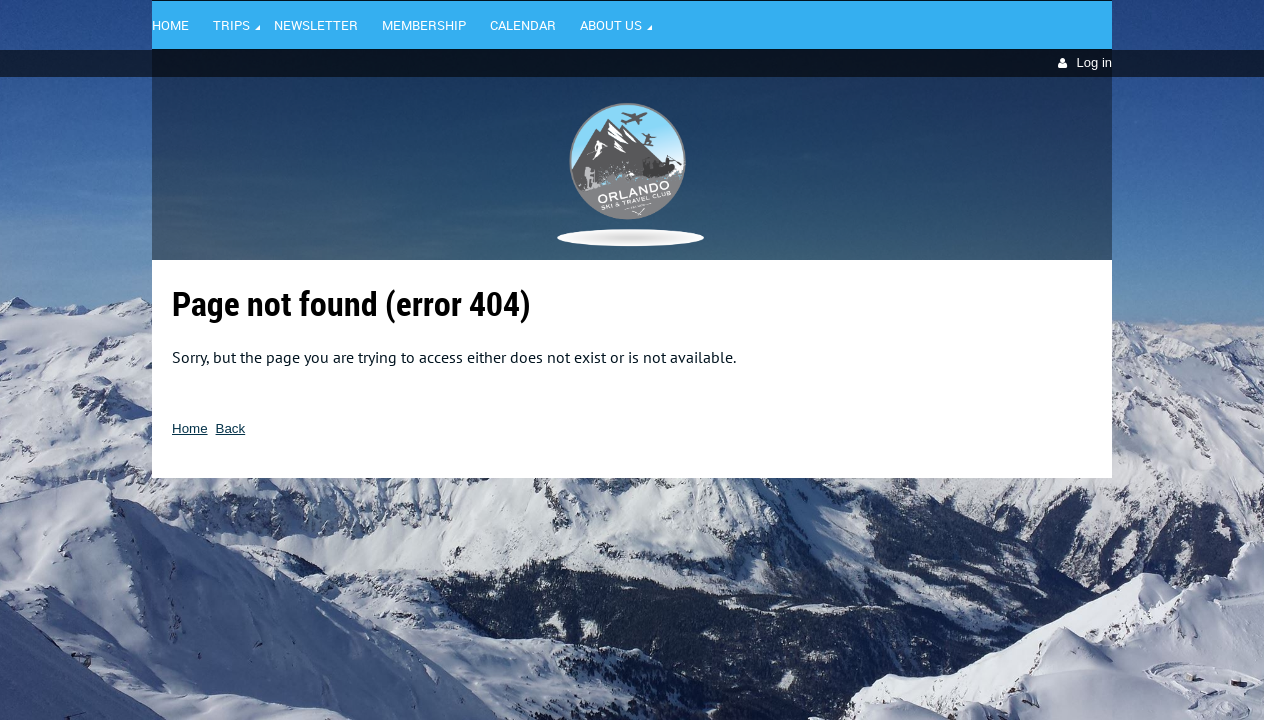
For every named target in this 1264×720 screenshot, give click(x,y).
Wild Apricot (939, 507)
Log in (1094, 62)
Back (231, 428)
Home (190, 428)
